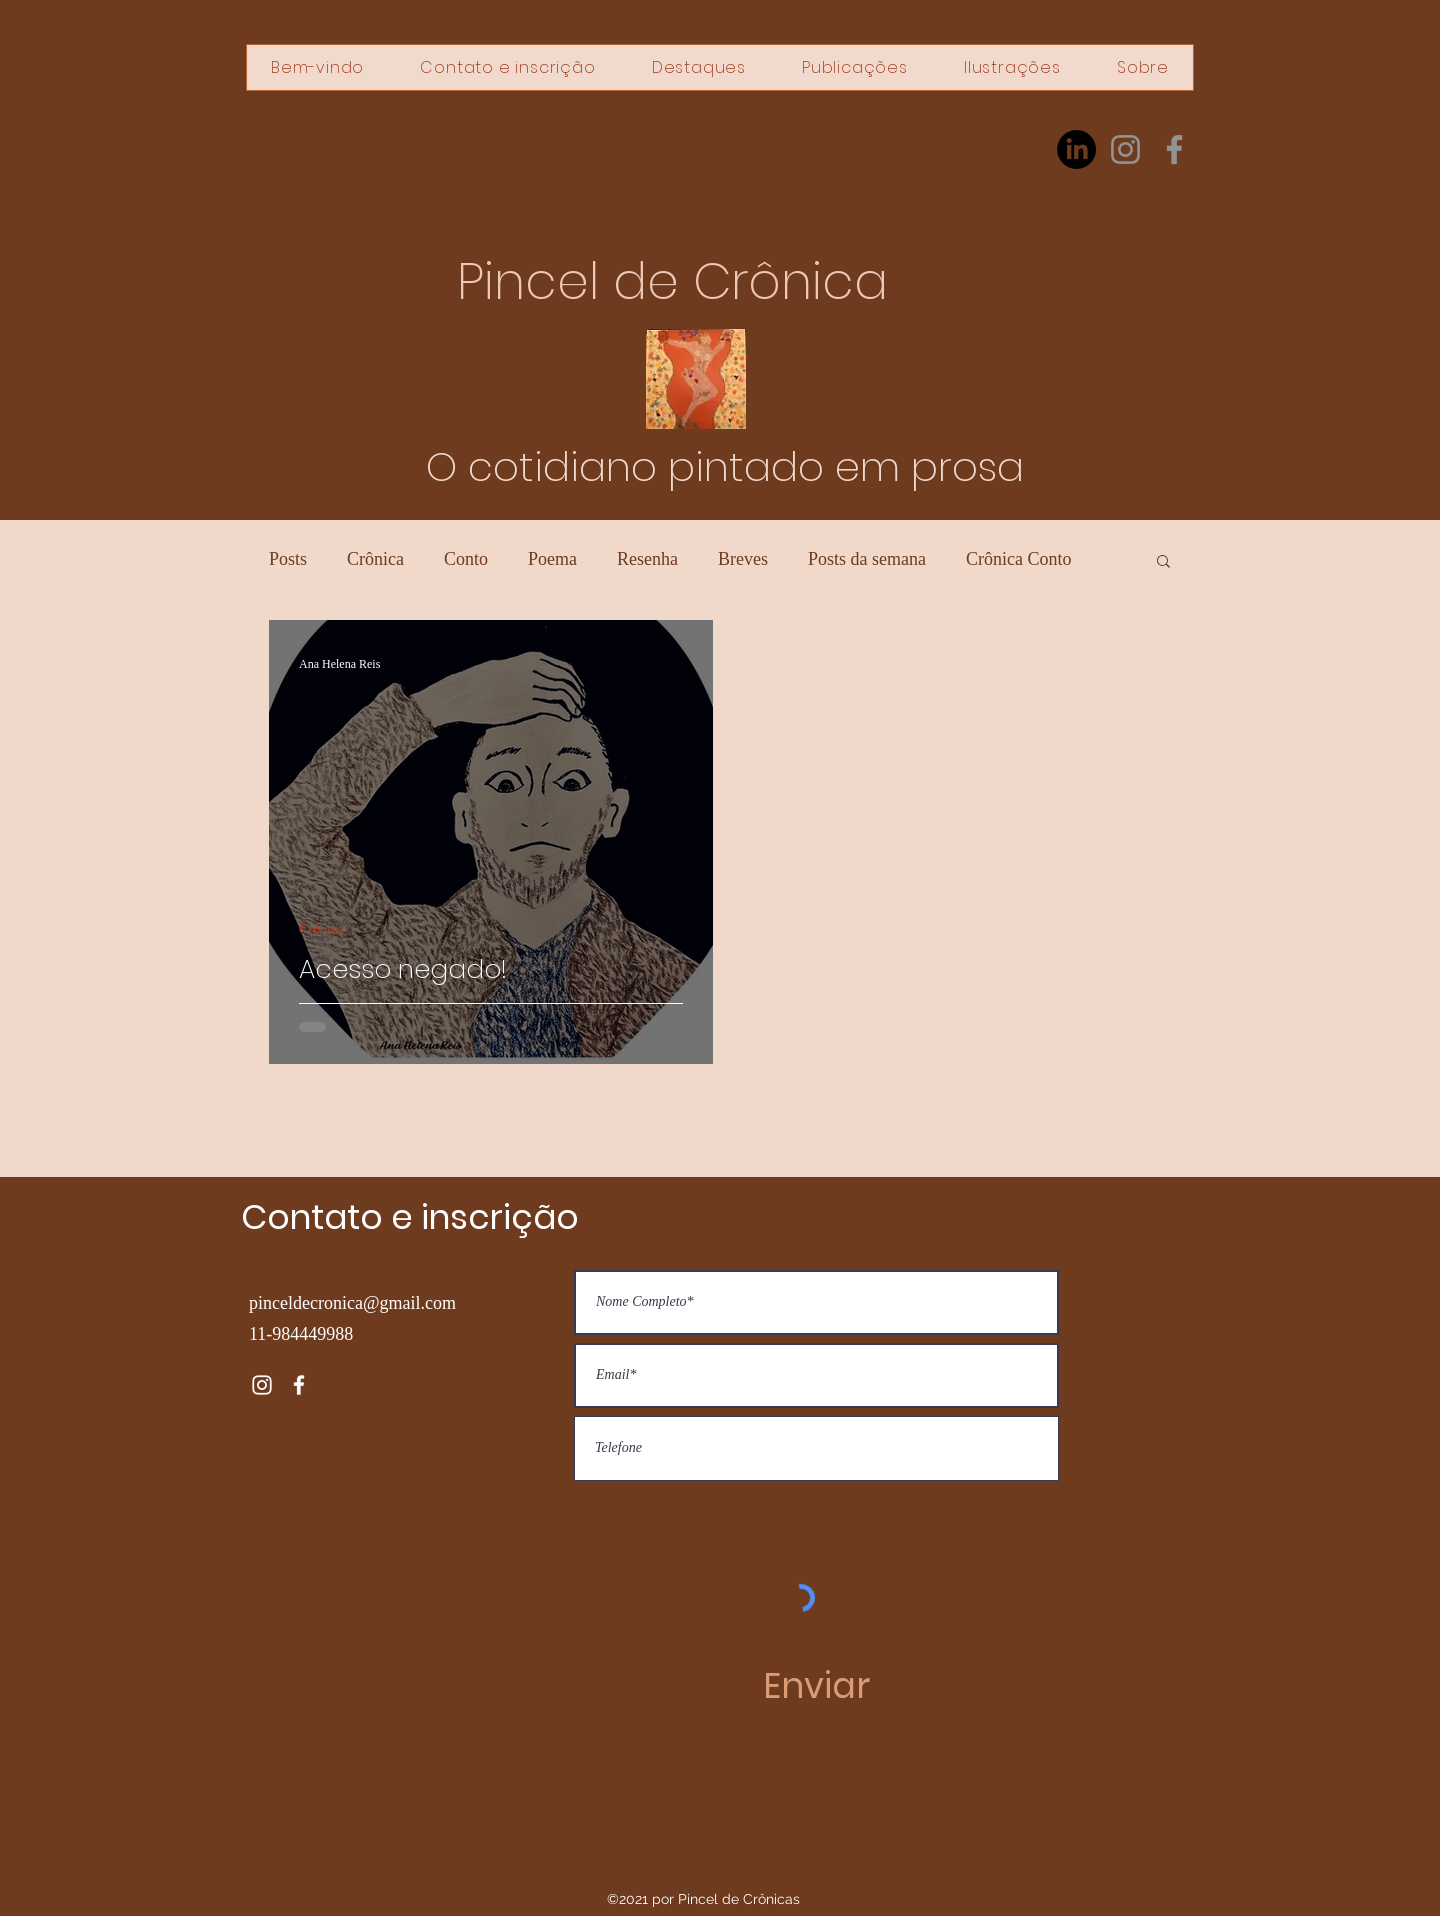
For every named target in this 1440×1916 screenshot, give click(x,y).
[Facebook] (1174, 149)
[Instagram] (1125, 149)
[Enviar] (816, 1686)
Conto (466, 559)
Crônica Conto (1019, 559)
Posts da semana (867, 559)
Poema (552, 559)
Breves (743, 559)
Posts (288, 559)
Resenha (647, 559)
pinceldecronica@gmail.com (352, 1303)
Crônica (375, 559)
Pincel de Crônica (672, 282)
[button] (1163, 562)
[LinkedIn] (1076, 149)
